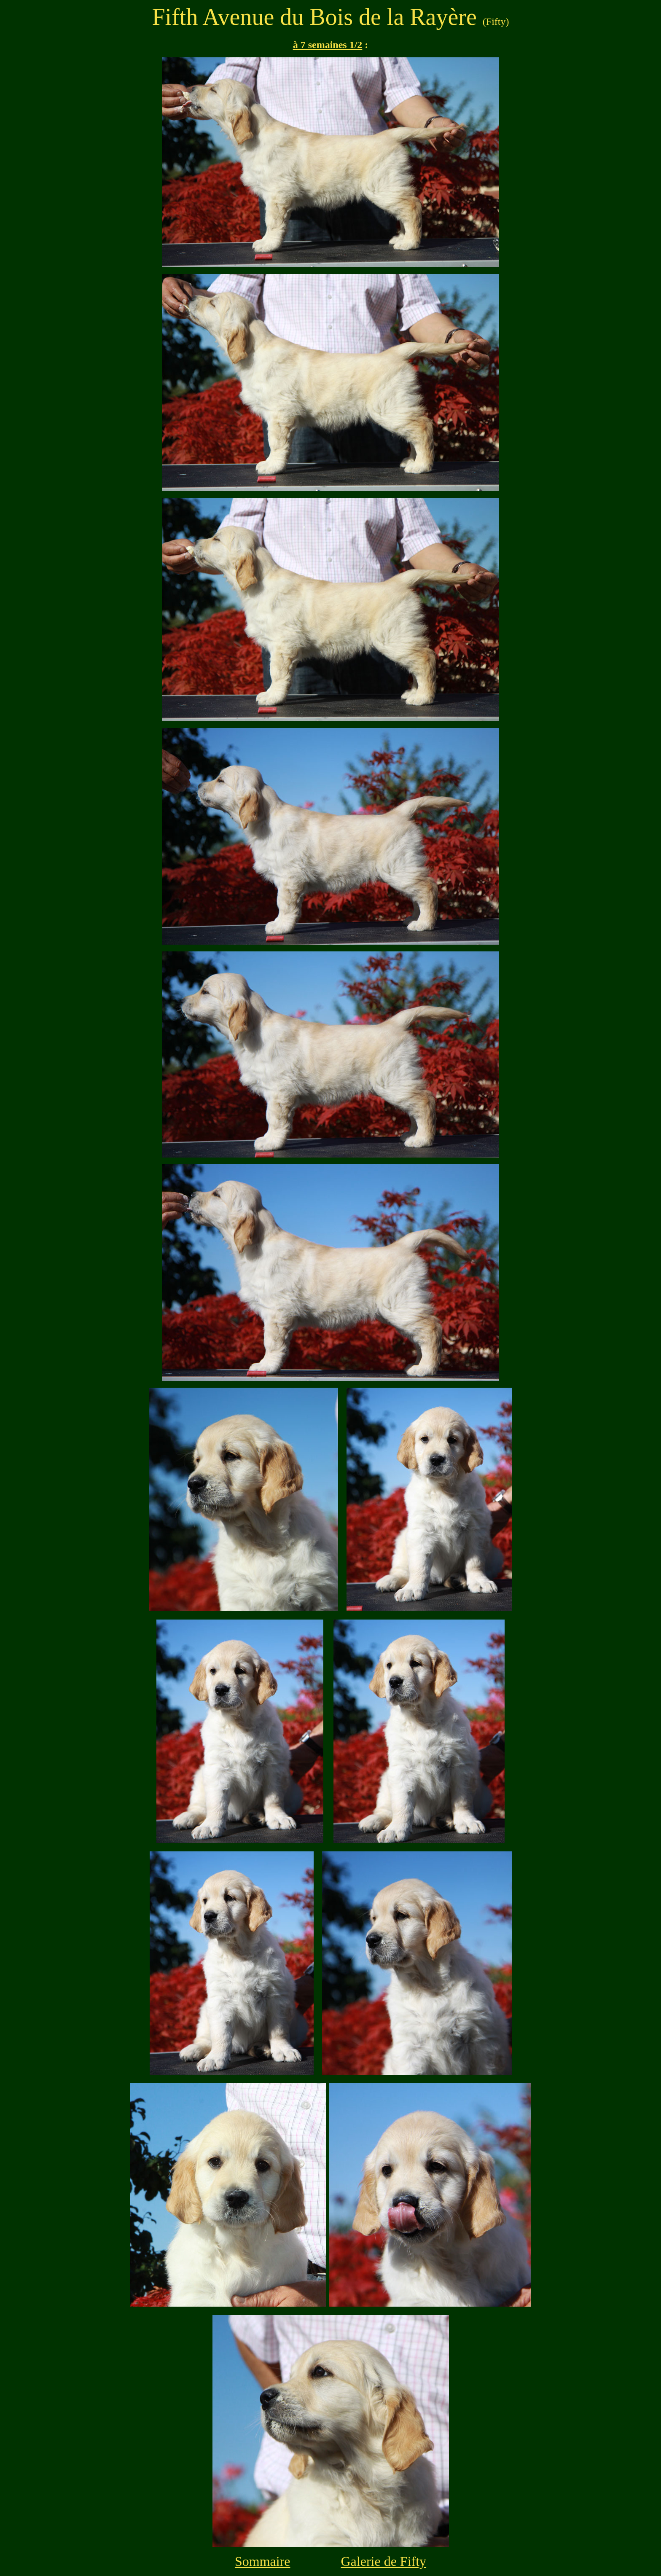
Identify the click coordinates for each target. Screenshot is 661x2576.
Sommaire (262, 2561)
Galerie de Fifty (383, 2561)
